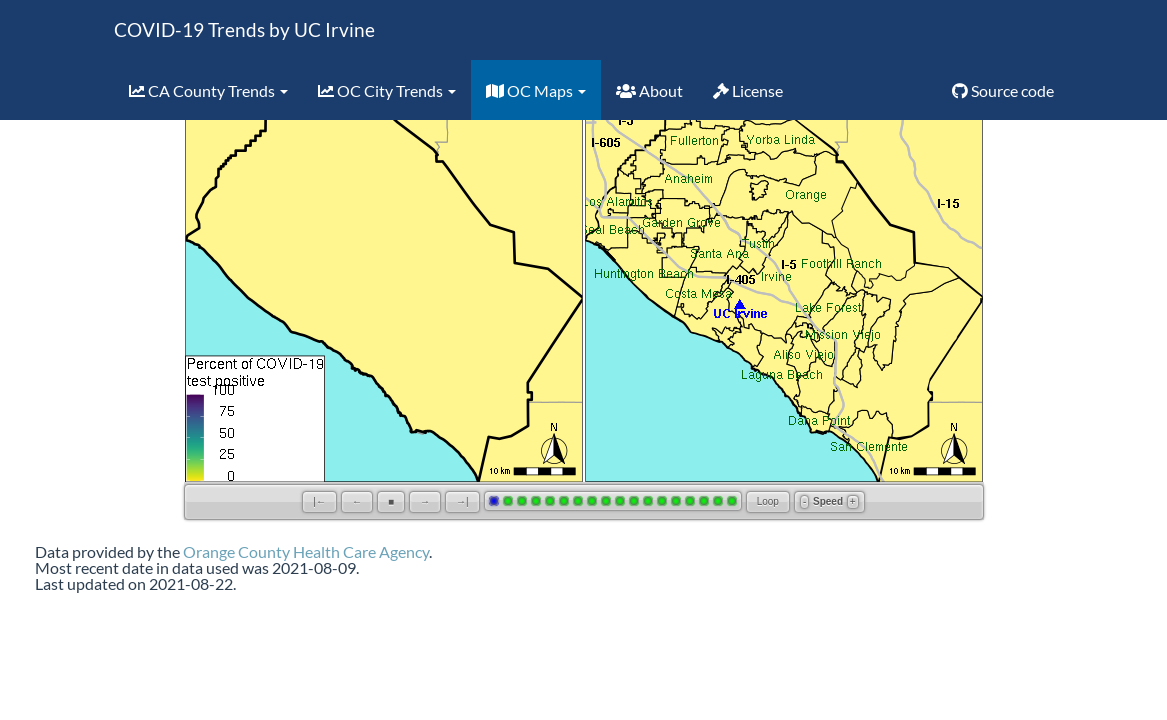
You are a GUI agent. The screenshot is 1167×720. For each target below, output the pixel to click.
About (649, 90)
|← (319, 501)
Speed (828, 502)
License (748, 90)
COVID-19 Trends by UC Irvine (244, 29)
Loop (768, 501)
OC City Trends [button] (387, 90)
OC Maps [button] (536, 90)
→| (462, 501)
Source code (1003, 90)
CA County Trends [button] (208, 90)
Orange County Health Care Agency (306, 551)
